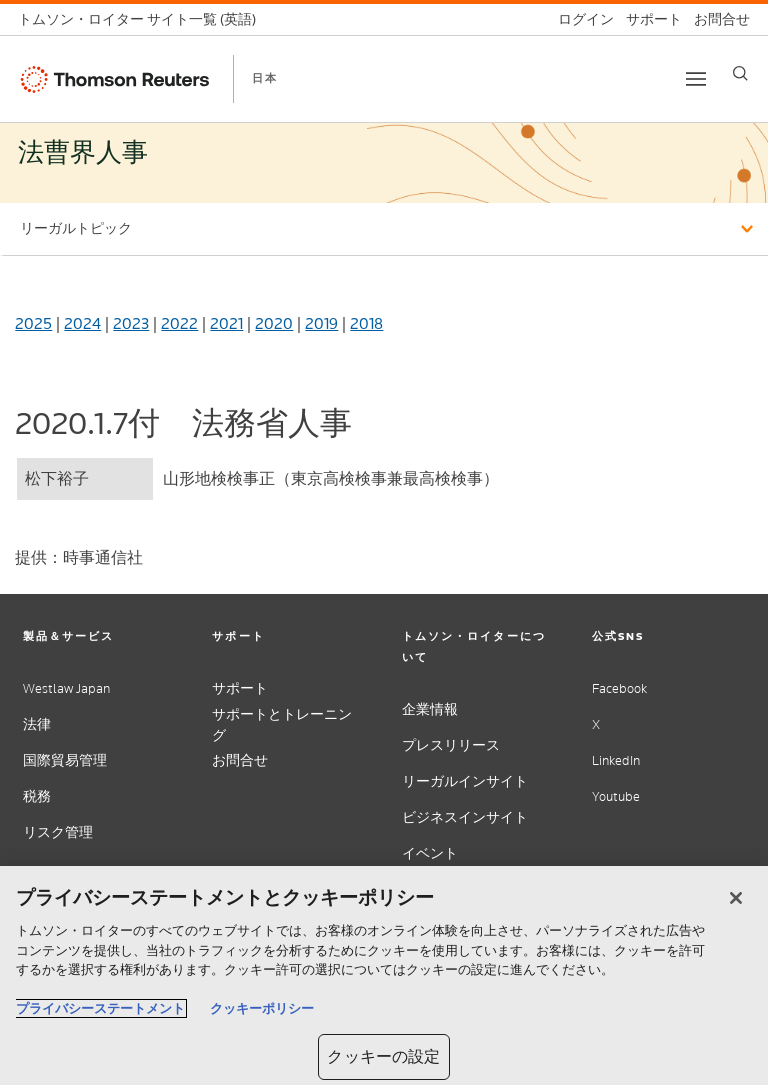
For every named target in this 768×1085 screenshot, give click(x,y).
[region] (384, 975)
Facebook (619, 688)
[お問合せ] (716, 19)
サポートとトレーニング (282, 725)
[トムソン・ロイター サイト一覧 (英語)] (143, 19)
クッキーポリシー (262, 1008)
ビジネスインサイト (465, 817)
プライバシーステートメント (100, 1008)
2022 (179, 323)
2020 (274, 323)
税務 (37, 796)
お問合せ (240, 760)
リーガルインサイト (465, 781)
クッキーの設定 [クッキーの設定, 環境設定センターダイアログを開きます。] (383, 1056)
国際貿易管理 (65, 760)
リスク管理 (58, 832)
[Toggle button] (696, 79)
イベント (430, 853)
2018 (366, 323)
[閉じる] (736, 898)
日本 (265, 78)
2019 (321, 323)
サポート (240, 688)
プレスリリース (451, 745)
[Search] (740, 73)
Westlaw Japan (66, 688)
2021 (226, 323)
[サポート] (648, 19)
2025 (33, 323)
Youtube (616, 796)
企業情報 (430, 709)
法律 (37, 724)
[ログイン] (580, 19)
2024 (82, 323)
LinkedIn (616, 760)
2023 (131, 323)
